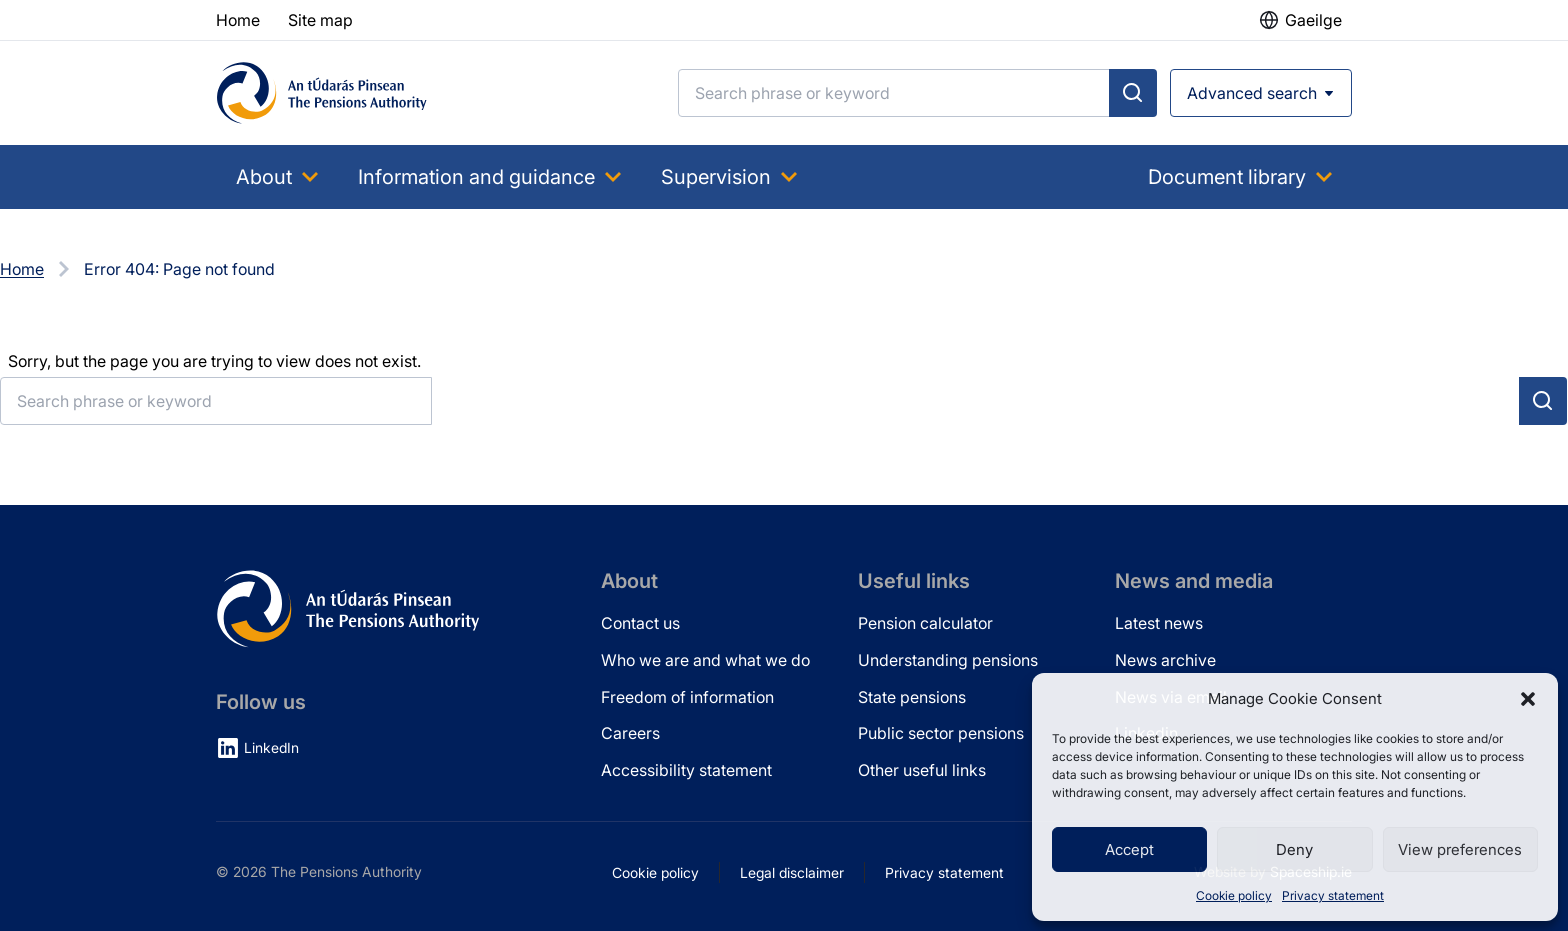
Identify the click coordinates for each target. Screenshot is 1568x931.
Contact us (640, 623)
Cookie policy (1234, 895)
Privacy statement (1333, 895)
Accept (1129, 849)
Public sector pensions (941, 733)
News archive (1165, 660)
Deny (1294, 849)
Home (22, 269)
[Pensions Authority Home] (322, 93)
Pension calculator (925, 623)
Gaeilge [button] (1313, 20)
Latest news (1159, 623)
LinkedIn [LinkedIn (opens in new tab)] (271, 747)
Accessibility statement (686, 770)
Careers (630, 733)
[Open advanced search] (1261, 93)
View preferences (1460, 849)
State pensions (912, 697)
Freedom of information (687, 697)
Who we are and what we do (705, 660)
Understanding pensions (948, 660)
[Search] (894, 93)
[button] (1528, 699)
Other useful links (922, 770)
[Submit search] (1133, 93)
